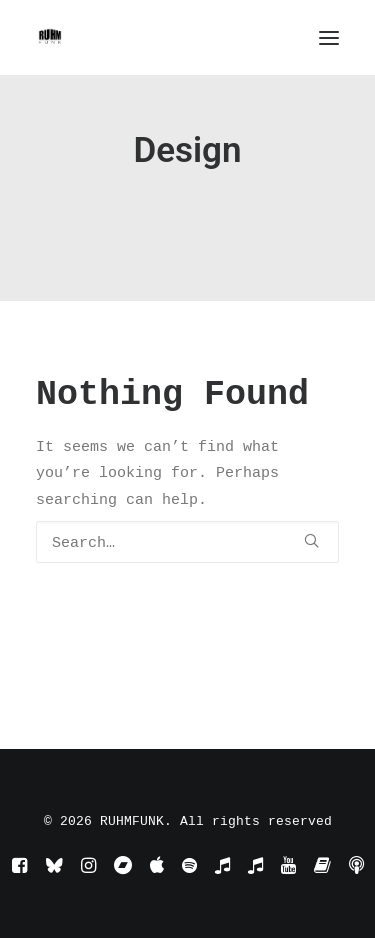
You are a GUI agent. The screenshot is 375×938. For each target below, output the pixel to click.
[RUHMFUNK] (50, 38)
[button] (329, 37)
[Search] (187, 542)
